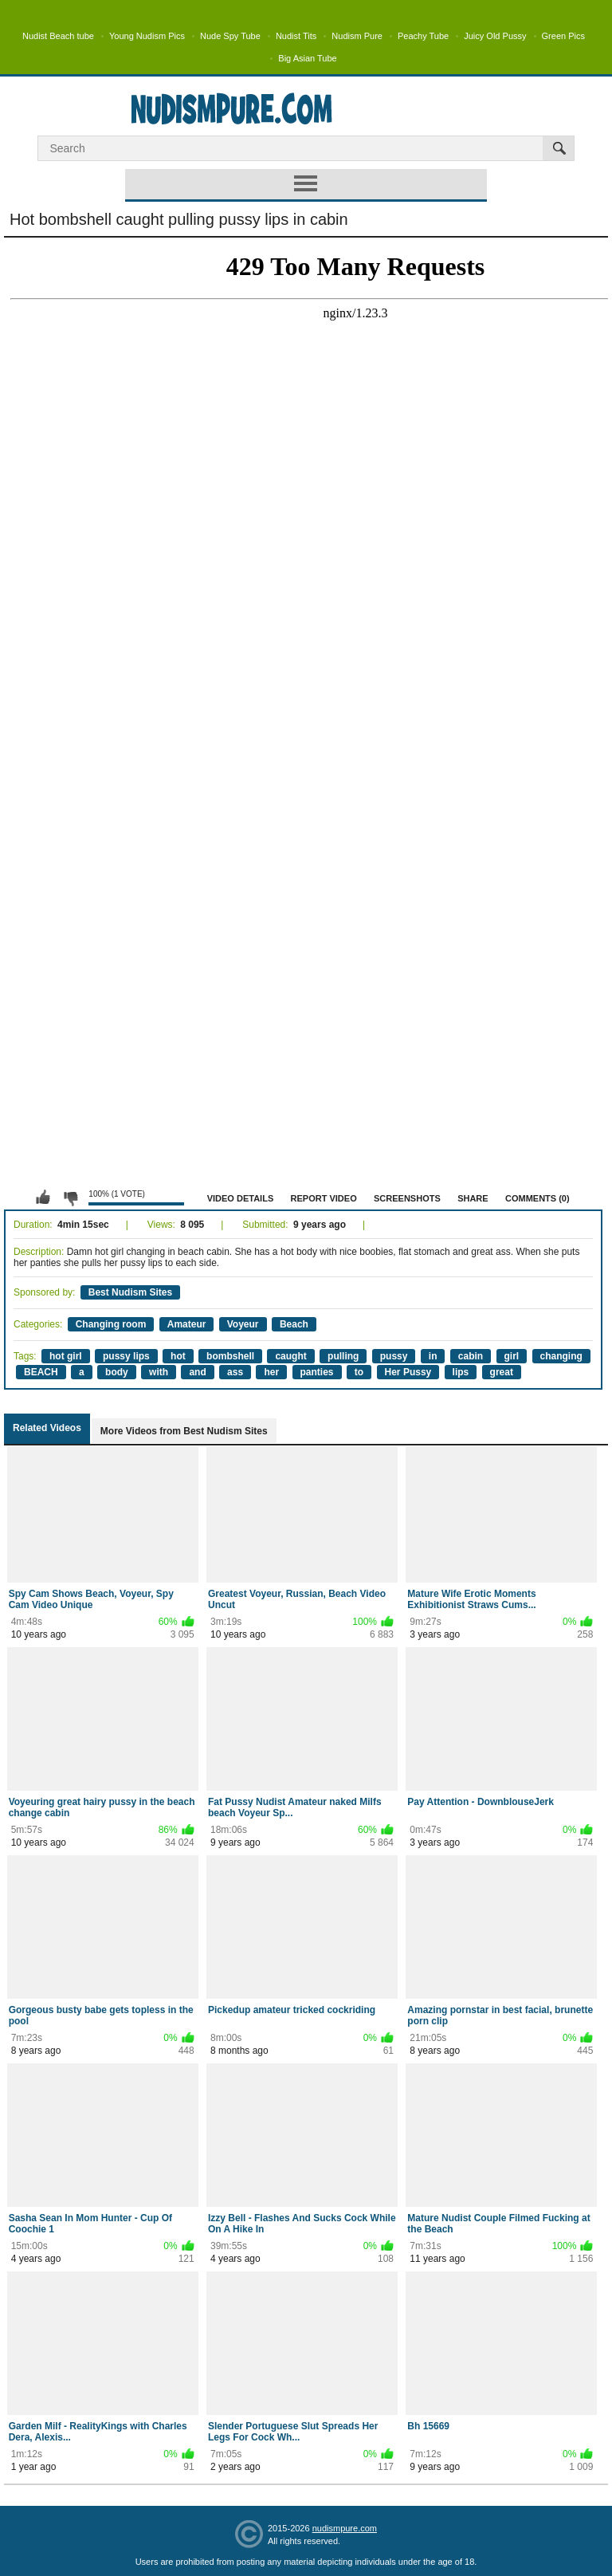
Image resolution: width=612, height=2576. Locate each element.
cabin (470, 1356)
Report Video (324, 1198)
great (501, 1372)
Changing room (111, 1324)
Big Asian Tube (307, 58)
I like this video (43, 1197)
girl (512, 1356)
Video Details (240, 1198)
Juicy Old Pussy (495, 36)
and (197, 1372)
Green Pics (563, 36)
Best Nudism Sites (130, 1292)
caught (290, 1356)
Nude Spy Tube (230, 36)
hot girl (65, 1356)
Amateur (186, 1324)
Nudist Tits (296, 36)
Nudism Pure (357, 36)
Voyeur (243, 1324)
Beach (294, 1324)
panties (317, 1372)
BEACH (41, 1372)
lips (461, 1372)
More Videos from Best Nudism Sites (184, 1431)
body (116, 1372)
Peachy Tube (423, 36)
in (433, 1356)
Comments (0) (537, 1198)
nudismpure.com (344, 2528)
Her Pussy (408, 1372)
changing (561, 1356)
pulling (343, 1356)
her (271, 1372)
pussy (394, 1356)
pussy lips (126, 1356)
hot (178, 1356)
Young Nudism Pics (147, 36)
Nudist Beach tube (58, 36)
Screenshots (407, 1198)
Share (472, 1198)
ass (235, 1372)
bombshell (230, 1356)
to (359, 1372)
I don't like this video (70, 1197)
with (158, 1372)
